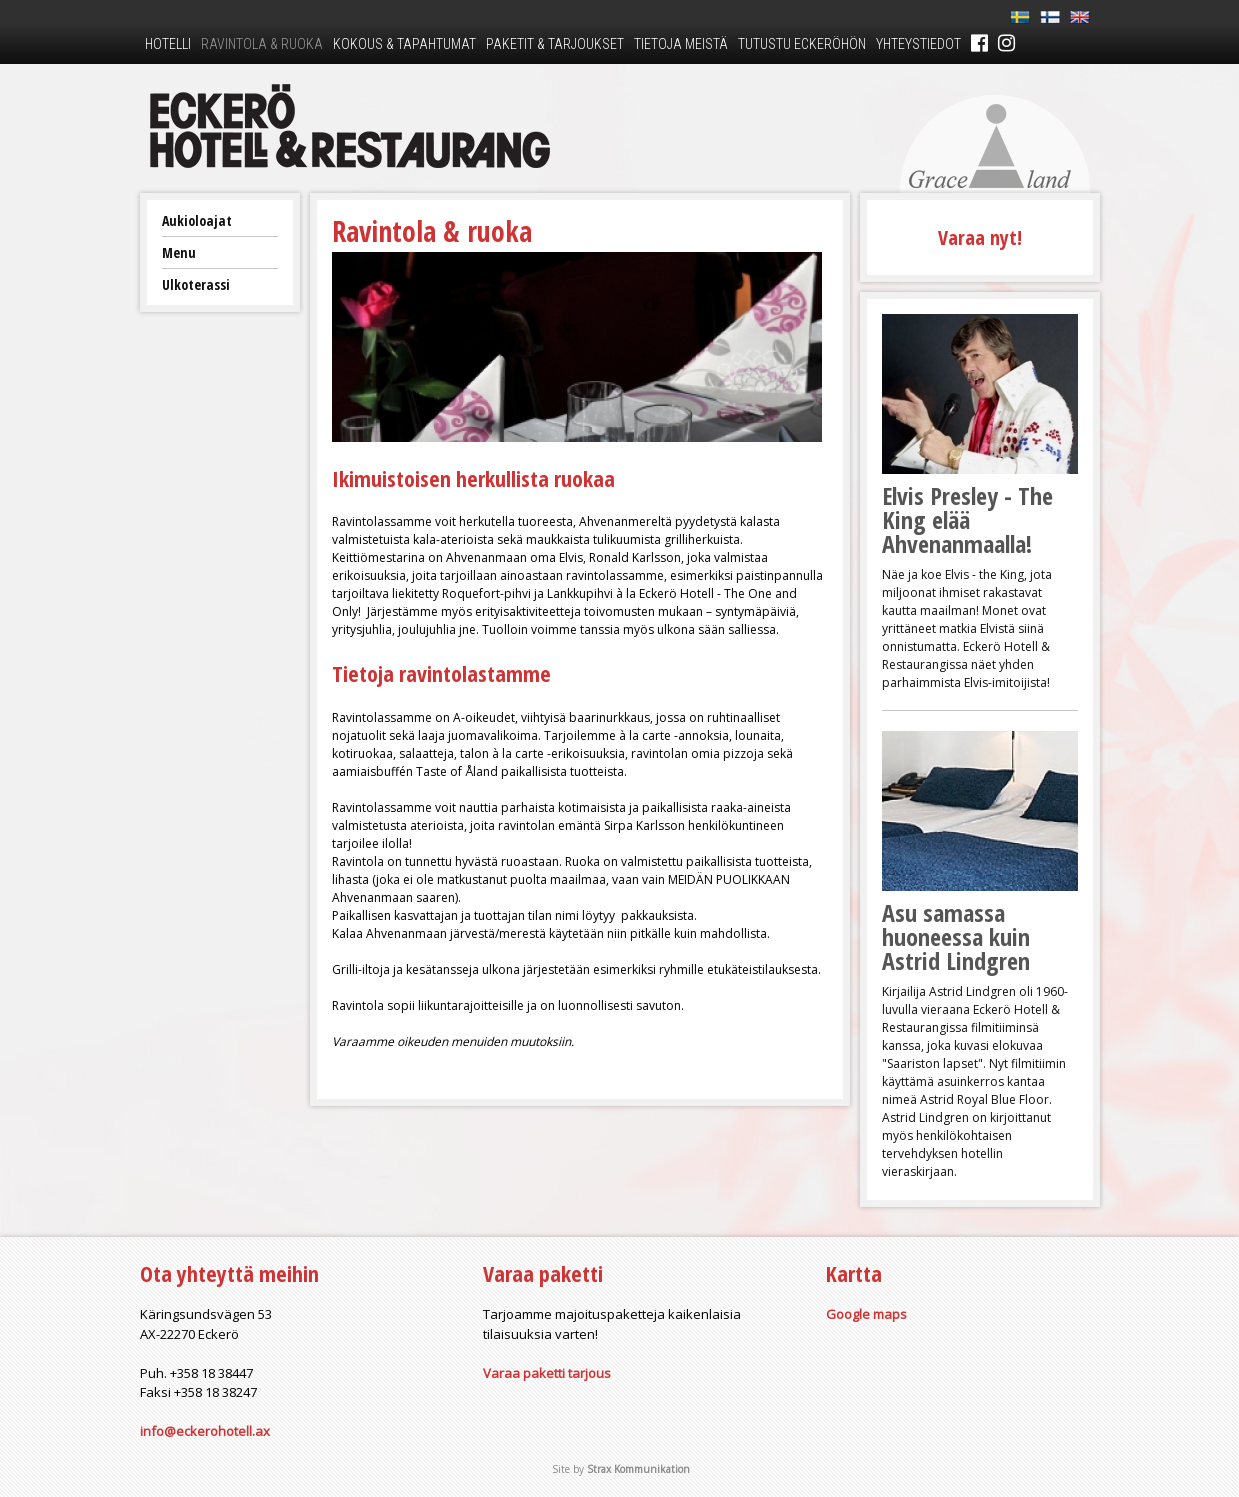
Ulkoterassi (196, 284)
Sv (1020, 17)
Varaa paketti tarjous (547, 1373)
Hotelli (168, 44)
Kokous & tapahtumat (404, 44)
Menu (179, 252)
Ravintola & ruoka (262, 44)
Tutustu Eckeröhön (802, 44)
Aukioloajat (197, 220)
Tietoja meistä (681, 44)
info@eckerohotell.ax (205, 1431)
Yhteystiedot (918, 44)
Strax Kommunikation (638, 1469)
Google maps (866, 1314)
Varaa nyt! (980, 237)
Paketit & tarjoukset (555, 44)
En (1080, 17)
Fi (1050, 17)
